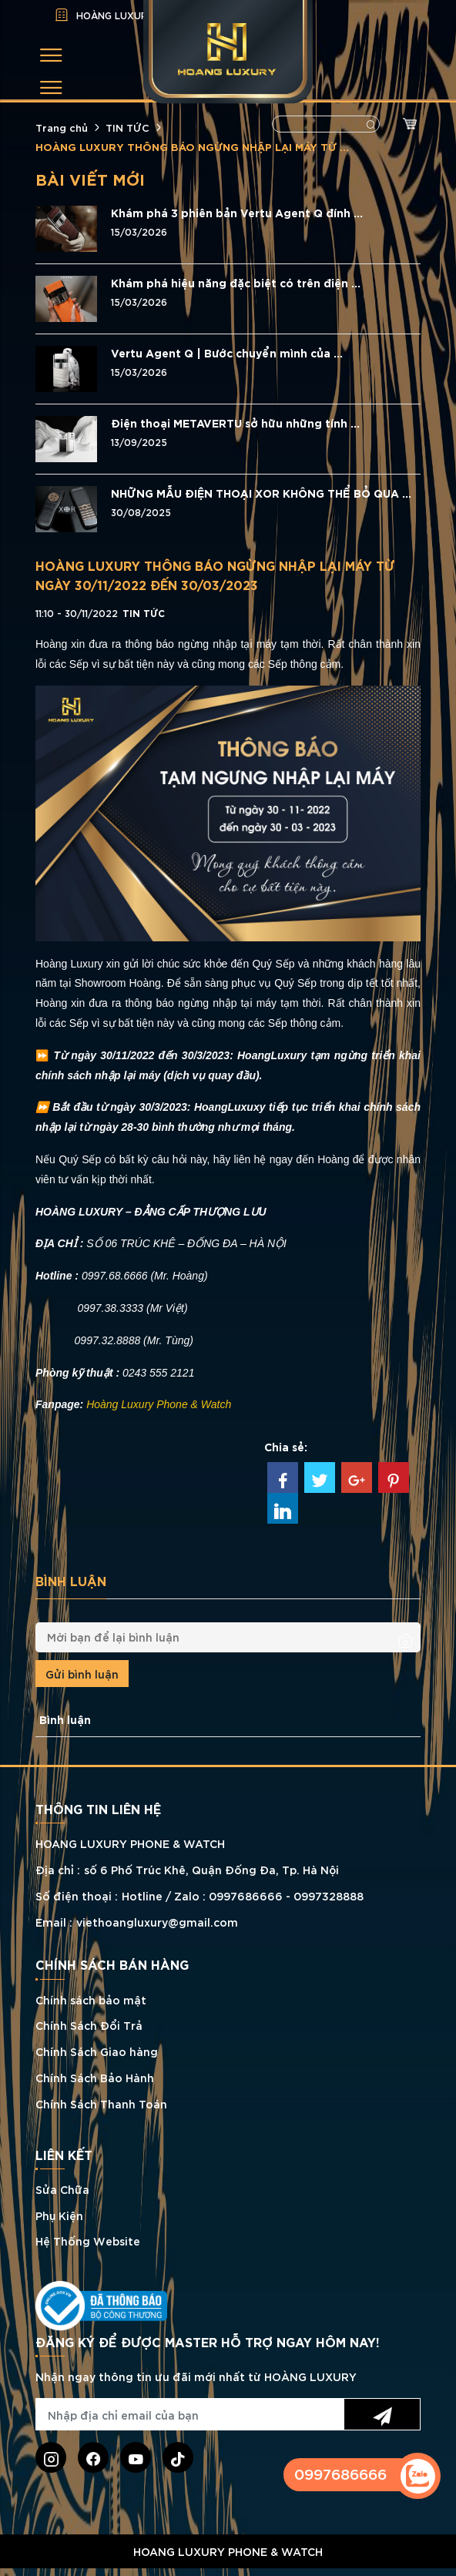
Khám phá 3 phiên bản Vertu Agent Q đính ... (237, 213)
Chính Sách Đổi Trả (88, 2025)
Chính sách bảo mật (90, 1999)
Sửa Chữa (62, 2189)
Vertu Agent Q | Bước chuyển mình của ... (227, 353)
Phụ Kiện (59, 2215)
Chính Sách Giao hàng (96, 2051)
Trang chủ (61, 127)
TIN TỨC (127, 127)
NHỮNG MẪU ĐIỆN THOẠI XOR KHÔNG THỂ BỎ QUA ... (261, 493)
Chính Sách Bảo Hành (94, 2077)
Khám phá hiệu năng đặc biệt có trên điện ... (235, 283)
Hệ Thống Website (87, 2240)
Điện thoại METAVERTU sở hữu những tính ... (235, 423)
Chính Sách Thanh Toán (101, 2103)
